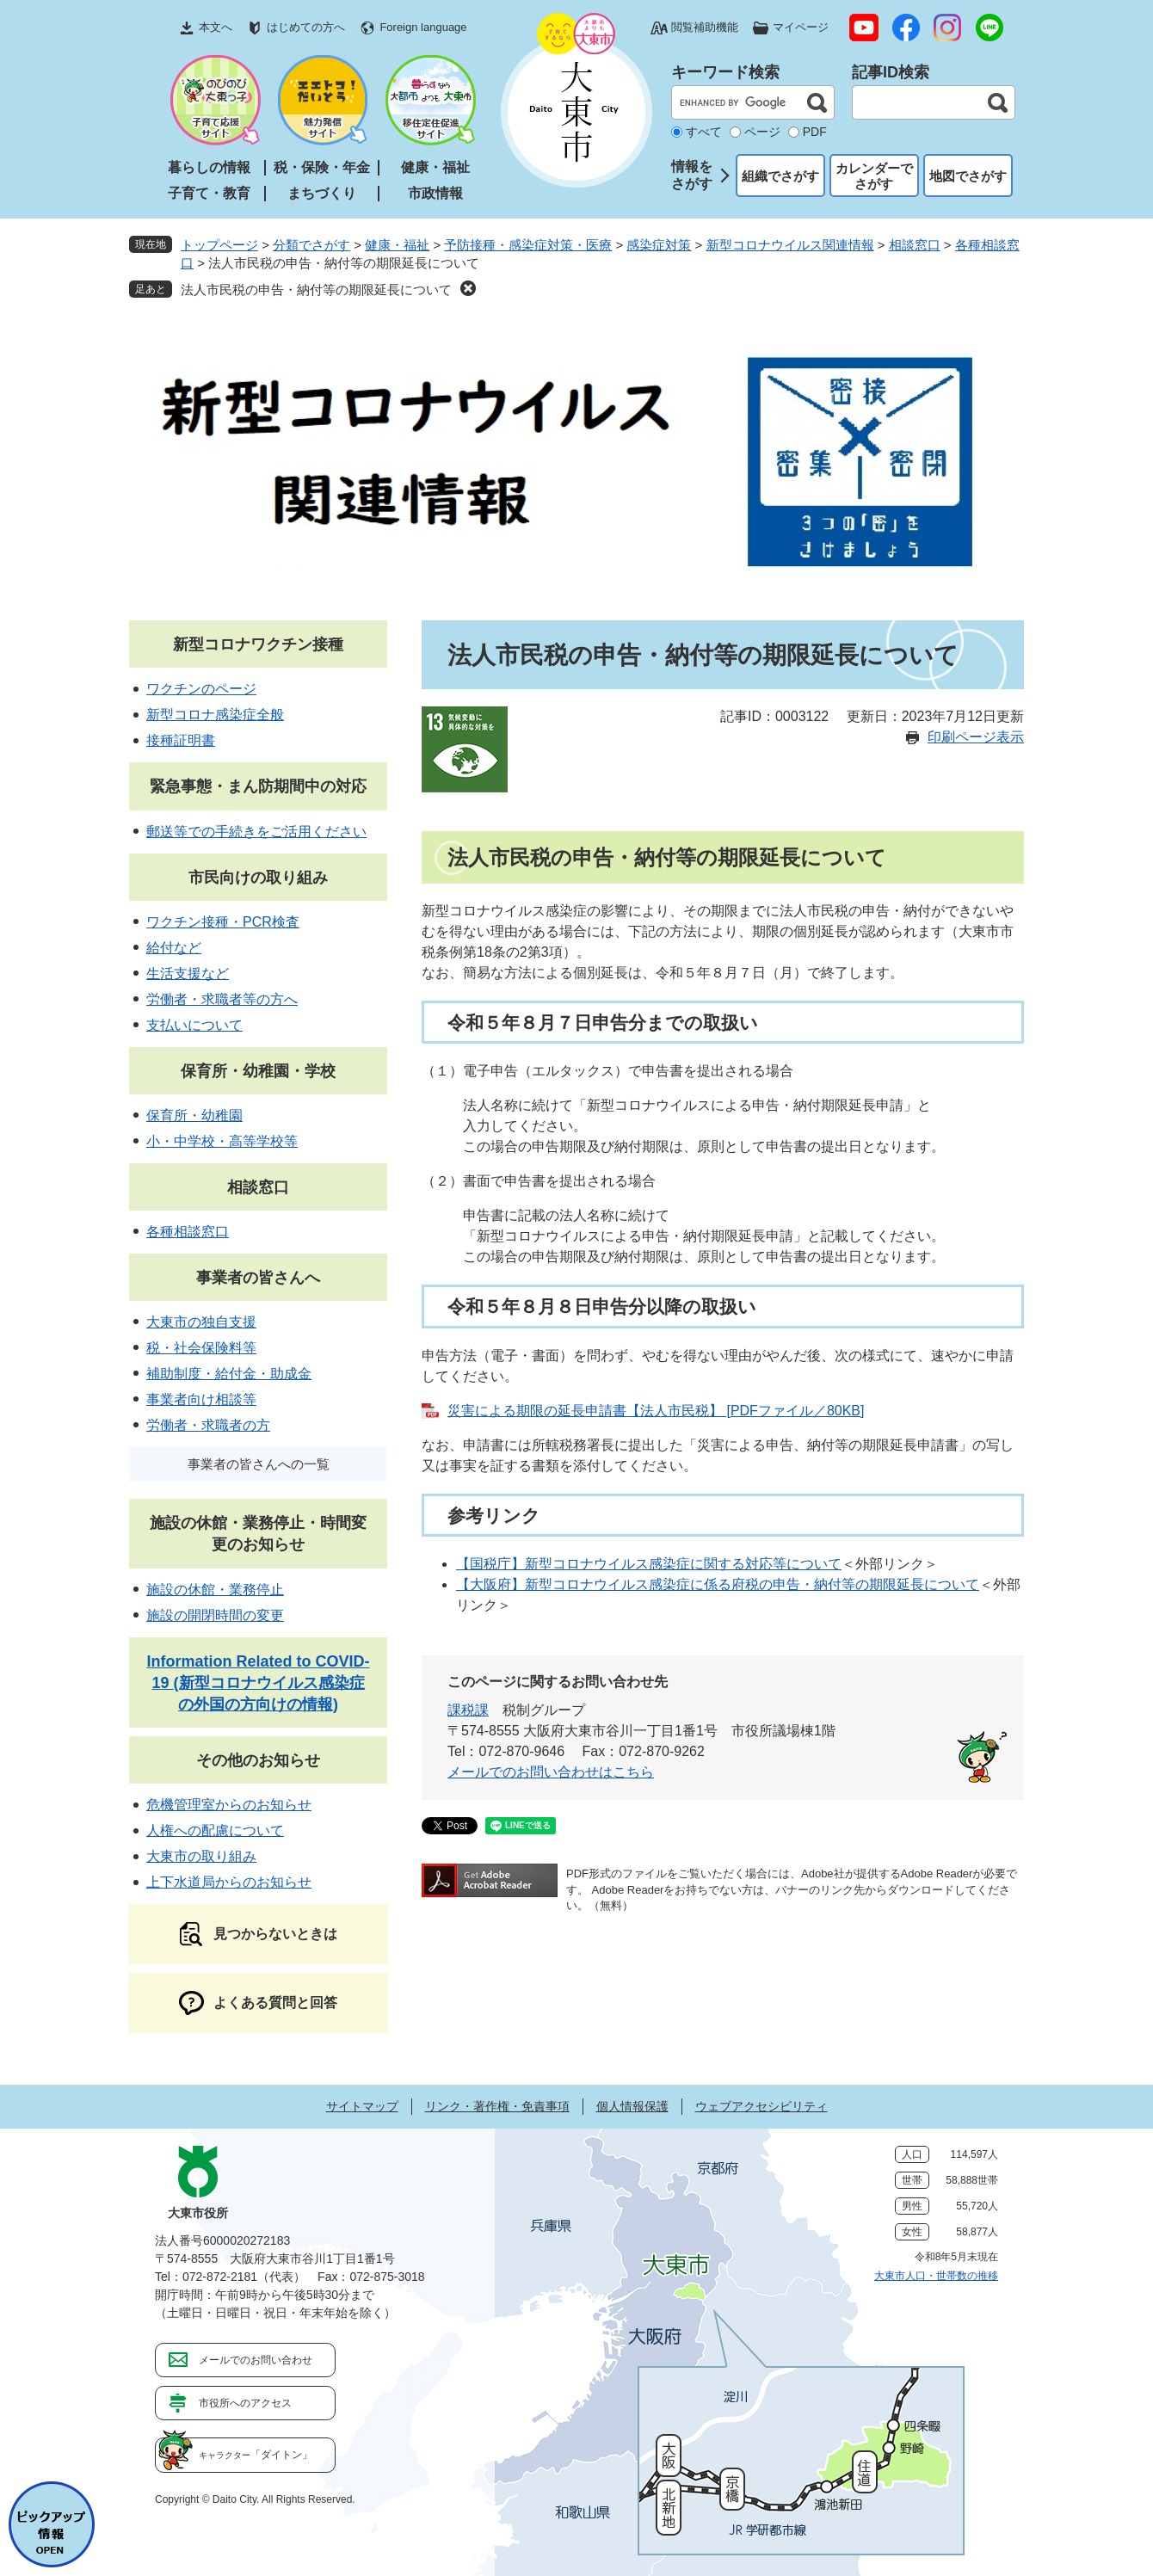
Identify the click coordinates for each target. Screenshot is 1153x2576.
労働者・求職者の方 (208, 1425)
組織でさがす (780, 176)
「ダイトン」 (255, 2455)
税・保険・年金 (322, 167)
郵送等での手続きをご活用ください (256, 831)
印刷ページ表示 (976, 737)
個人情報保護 (632, 2106)
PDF (815, 132)
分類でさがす (311, 244)
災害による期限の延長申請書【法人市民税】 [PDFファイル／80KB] (655, 1410)
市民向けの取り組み (258, 877)
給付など (173, 947)
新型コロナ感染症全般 (215, 714)
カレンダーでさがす (874, 176)
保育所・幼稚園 (194, 1115)
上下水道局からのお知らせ (228, 1882)
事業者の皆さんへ (258, 1277)
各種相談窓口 (187, 1231)
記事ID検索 (890, 72)
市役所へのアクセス (245, 2403)
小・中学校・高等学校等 (222, 1141)
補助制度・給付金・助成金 (228, 1373)
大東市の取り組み (201, 1856)
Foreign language (422, 27)
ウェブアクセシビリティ (761, 2106)
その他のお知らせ (258, 1760)
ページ (762, 132)
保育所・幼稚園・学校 (258, 1071)
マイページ (801, 27)
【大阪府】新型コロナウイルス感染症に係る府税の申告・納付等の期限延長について (717, 1584)
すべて (704, 132)
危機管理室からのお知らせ (228, 1804)
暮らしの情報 (209, 167)
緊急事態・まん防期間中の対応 (258, 786)
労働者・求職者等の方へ (222, 999)
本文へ (215, 27)
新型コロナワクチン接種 (258, 644)
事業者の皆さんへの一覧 (259, 1464)
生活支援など (187, 973)
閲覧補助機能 (704, 27)
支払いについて (194, 1025)
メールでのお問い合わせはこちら (550, 1772)
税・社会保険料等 (201, 1347)
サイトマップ (362, 2106)
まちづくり (321, 193)
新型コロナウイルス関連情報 (790, 244)
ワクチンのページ (201, 688)
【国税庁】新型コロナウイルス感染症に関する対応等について (649, 1563)
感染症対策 (658, 244)
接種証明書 (180, 740)
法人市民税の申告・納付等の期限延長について (316, 289)
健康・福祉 (435, 167)
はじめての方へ (306, 27)
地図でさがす (968, 176)
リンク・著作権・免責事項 (497, 2106)
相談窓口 (914, 244)
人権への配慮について (215, 1830)
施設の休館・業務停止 (215, 1589)
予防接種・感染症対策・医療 (528, 244)
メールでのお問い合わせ (255, 2360)
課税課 (468, 1710)
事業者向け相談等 (201, 1399)
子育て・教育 (209, 193)
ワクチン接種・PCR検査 (222, 922)
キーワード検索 (725, 72)
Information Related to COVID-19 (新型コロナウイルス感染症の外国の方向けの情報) (257, 1683)
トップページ (219, 244)
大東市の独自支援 (201, 1322)
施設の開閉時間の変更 (215, 1615)
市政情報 (435, 193)
